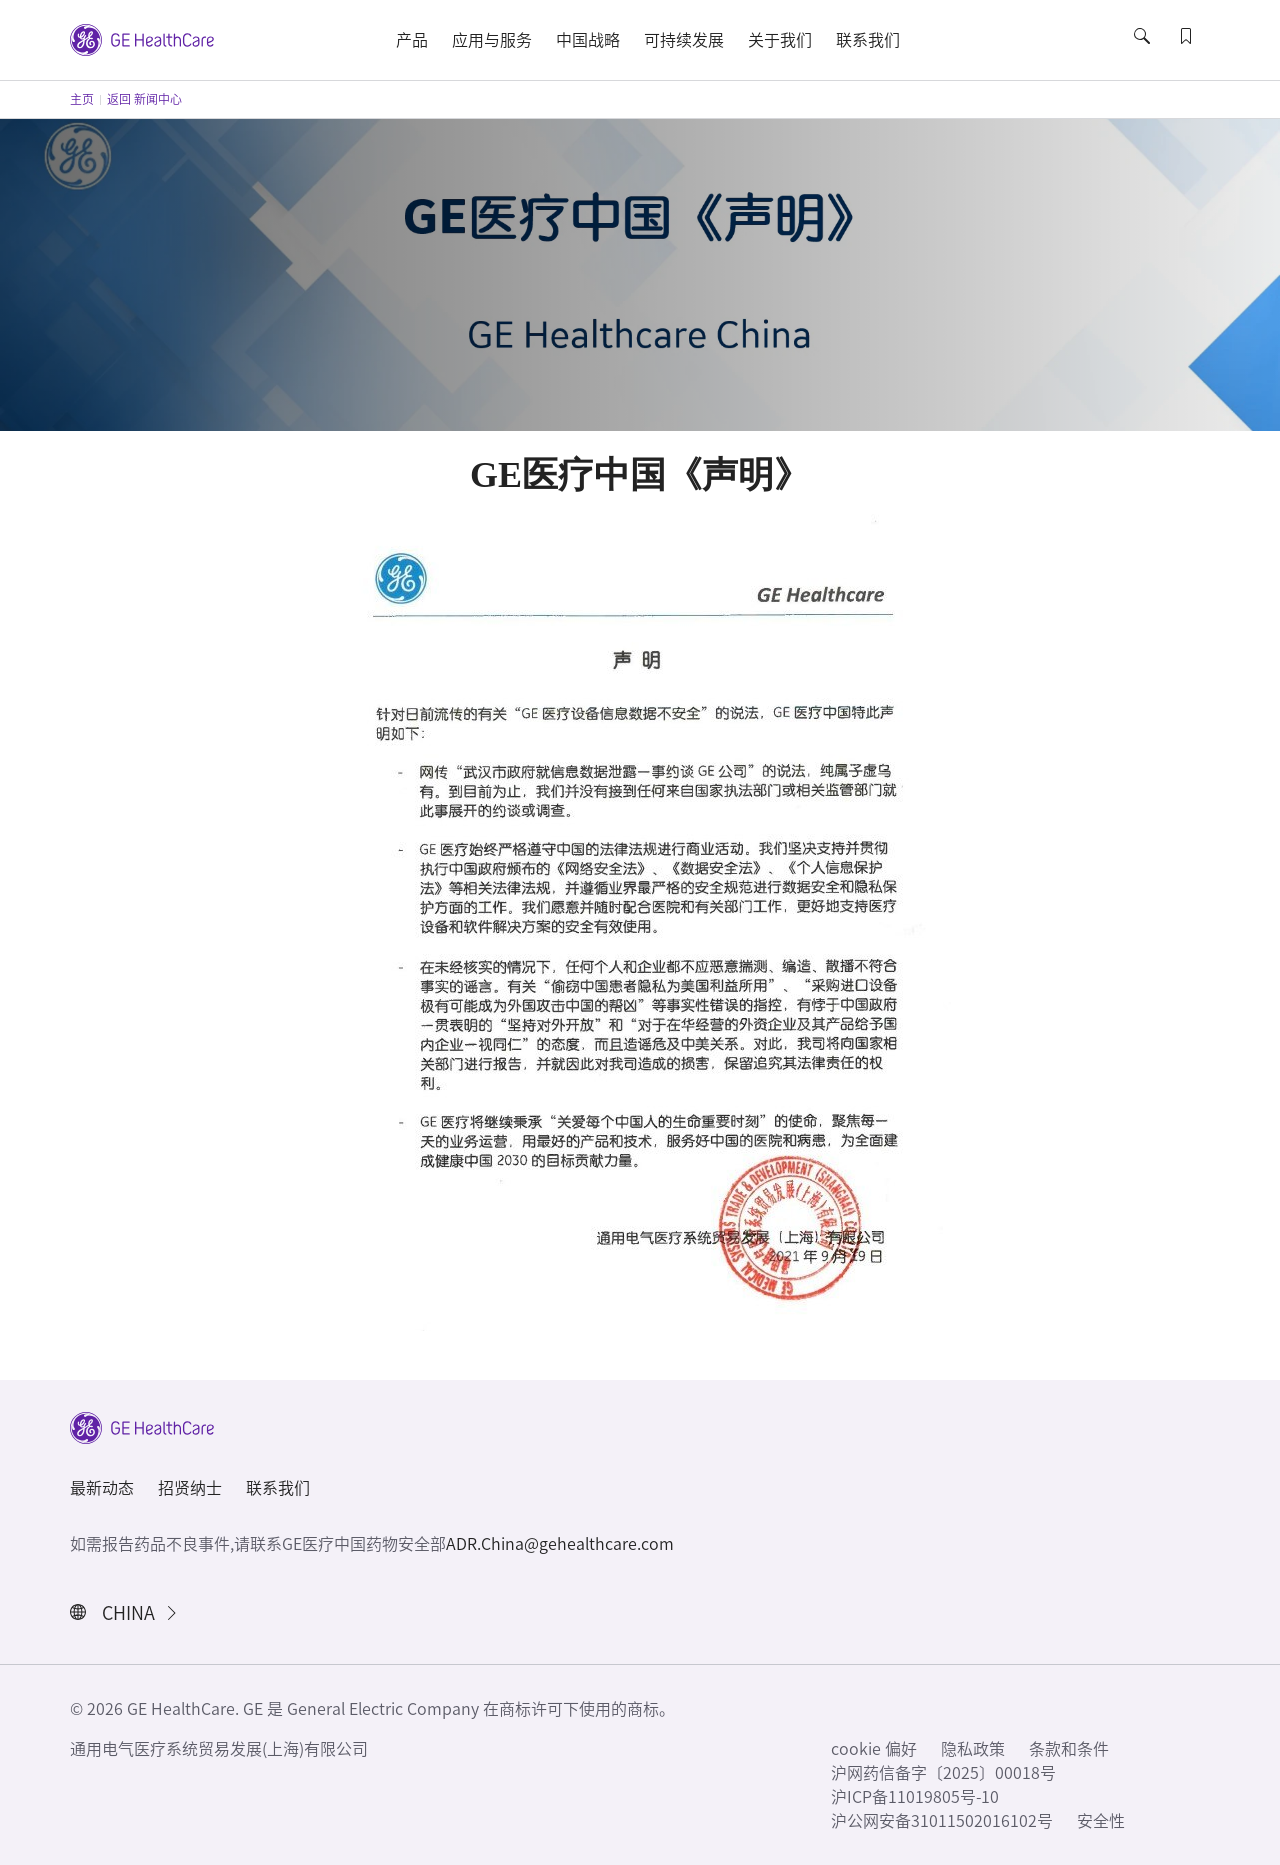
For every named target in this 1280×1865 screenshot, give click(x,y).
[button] (1144, 54)
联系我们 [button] (868, 40)
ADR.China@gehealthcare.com (560, 1544)
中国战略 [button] (588, 40)
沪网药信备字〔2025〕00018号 (943, 1773)
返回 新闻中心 (144, 99)
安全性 (1101, 1821)
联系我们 (278, 1488)
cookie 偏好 (874, 1749)
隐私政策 (973, 1749)
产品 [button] (412, 40)
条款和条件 (1069, 1749)
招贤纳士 (190, 1488)
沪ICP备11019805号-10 (915, 1797)
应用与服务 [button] (492, 40)
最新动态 (102, 1488)
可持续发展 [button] (684, 40)
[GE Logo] (142, 38)
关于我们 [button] (780, 40)
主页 (82, 99)
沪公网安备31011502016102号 (942, 1821)
